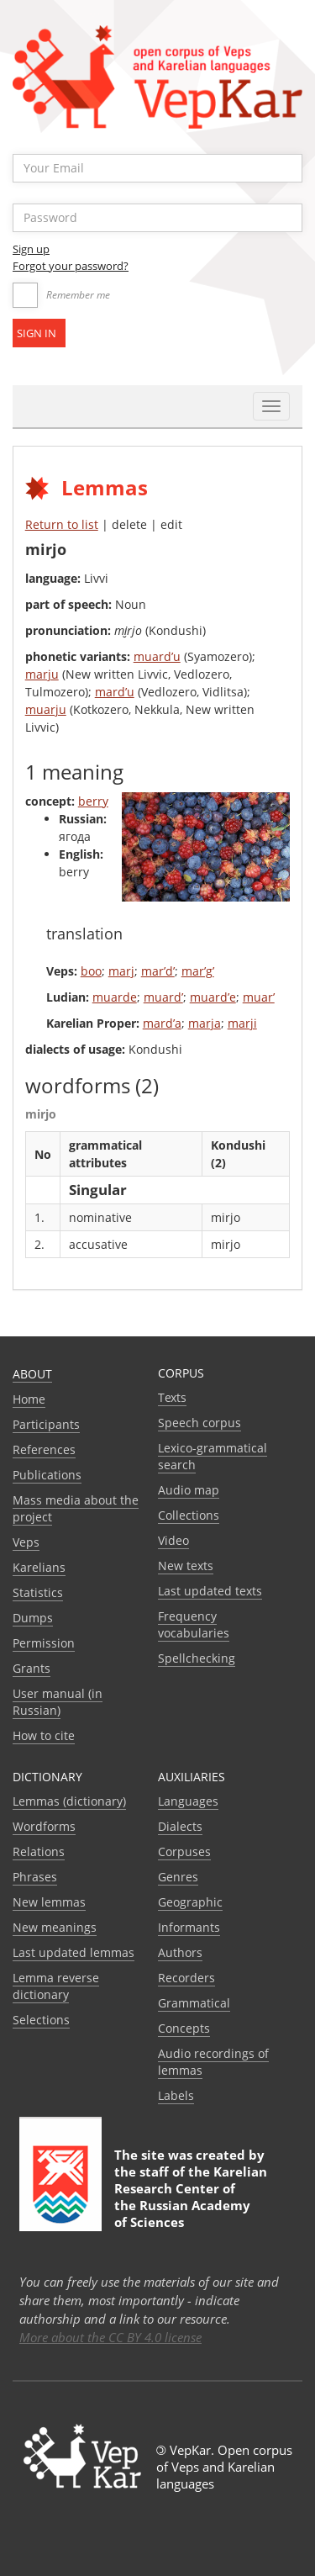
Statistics (38, 1592)
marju (42, 674)
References (44, 1449)
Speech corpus (199, 1423)
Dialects (180, 1826)
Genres (178, 1877)
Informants (189, 1927)
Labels (176, 2095)
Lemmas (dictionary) (69, 1801)
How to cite (44, 1735)
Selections (41, 2020)
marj (121, 971)
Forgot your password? (71, 265)
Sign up (31, 249)
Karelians (39, 1567)
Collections (188, 1515)
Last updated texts (210, 1591)
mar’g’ (197, 971)
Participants (46, 1424)
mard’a (162, 1023)
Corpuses (184, 1851)
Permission (44, 1643)
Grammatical (194, 2003)
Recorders (186, 1978)
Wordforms (44, 1826)
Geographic (190, 1902)
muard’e (213, 997)
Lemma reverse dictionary (56, 1986)
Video (173, 1540)
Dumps (33, 1618)
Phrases (35, 1877)
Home (29, 1399)
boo (91, 971)
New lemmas (49, 1902)
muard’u (157, 656)
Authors (180, 1952)
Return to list (61, 524)
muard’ (163, 997)
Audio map (188, 1490)
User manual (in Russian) (57, 1701)
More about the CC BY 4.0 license (110, 2337)
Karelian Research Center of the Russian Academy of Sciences (190, 2196)
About (32, 1374)
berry (93, 801)
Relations (39, 1851)
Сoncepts (184, 2028)
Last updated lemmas (73, 1952)
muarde (114, 997)
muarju (45, 709)
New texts (185, 1566)
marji (242, 1023)
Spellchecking (196, 1658)
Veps (26, 1542)
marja (204, 1023)
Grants (31, 1668)
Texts (172, 1397)
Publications (47, 1475)
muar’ (259, 997)
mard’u (114, 692)
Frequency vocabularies (193, 1624)
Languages (188, 1801)
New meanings (55, 1927)
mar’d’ (158, 971)
